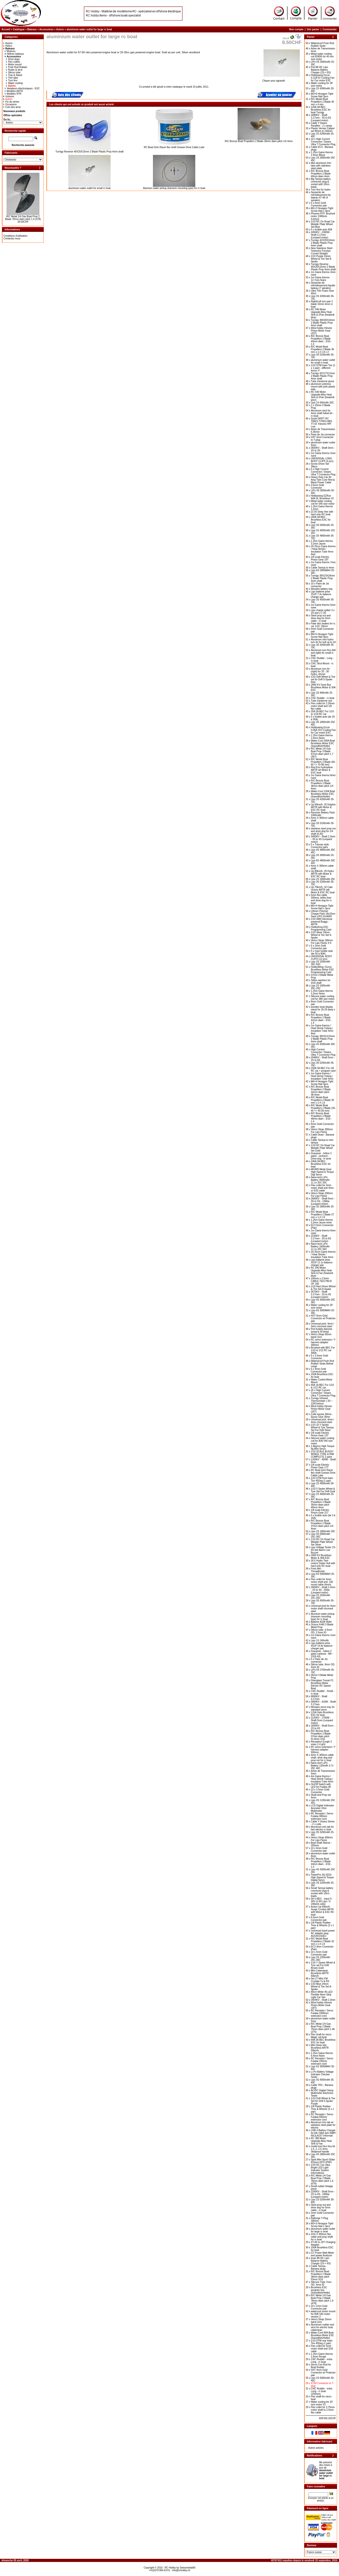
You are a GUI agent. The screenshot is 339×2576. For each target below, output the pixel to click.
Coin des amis (12, 107)
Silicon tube (13, 72)
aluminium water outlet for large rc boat (89, 29)
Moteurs (10, 51)
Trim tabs (12, 77)
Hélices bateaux (14, 54)
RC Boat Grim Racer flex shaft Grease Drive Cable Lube (174, 147)
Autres (60, 29)
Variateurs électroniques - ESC (22, 88)
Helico (7, 46)
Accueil (6, 29)
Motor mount (14, 64)
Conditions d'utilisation (15, 236)
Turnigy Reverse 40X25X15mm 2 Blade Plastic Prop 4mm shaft (89, 151)
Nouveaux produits (14, 111)
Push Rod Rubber (16, 67)
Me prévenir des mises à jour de (326, 2470)
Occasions (10, 104)
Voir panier (313, 29)
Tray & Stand (14, 75)
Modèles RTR (13, 93)
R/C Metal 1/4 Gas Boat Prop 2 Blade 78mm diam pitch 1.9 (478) (23, 217)
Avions (8, 43)
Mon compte (296, 29)
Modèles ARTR (14, 91)
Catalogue (18, 29)
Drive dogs (13, 59)
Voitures (8, 96)
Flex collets (13, 62)
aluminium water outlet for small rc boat (89, 188)
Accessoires (46, 29)
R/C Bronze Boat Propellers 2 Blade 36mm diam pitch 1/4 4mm (259, 141)
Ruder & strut (14, 69)
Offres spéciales (12, 115)
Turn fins (11, 80)
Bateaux (32, 29)
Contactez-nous (11, 238)
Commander (330, 29)
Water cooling (14, 83)
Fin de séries (11, 101)
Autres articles (316, 2448)
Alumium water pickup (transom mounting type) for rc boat (174, 188)
